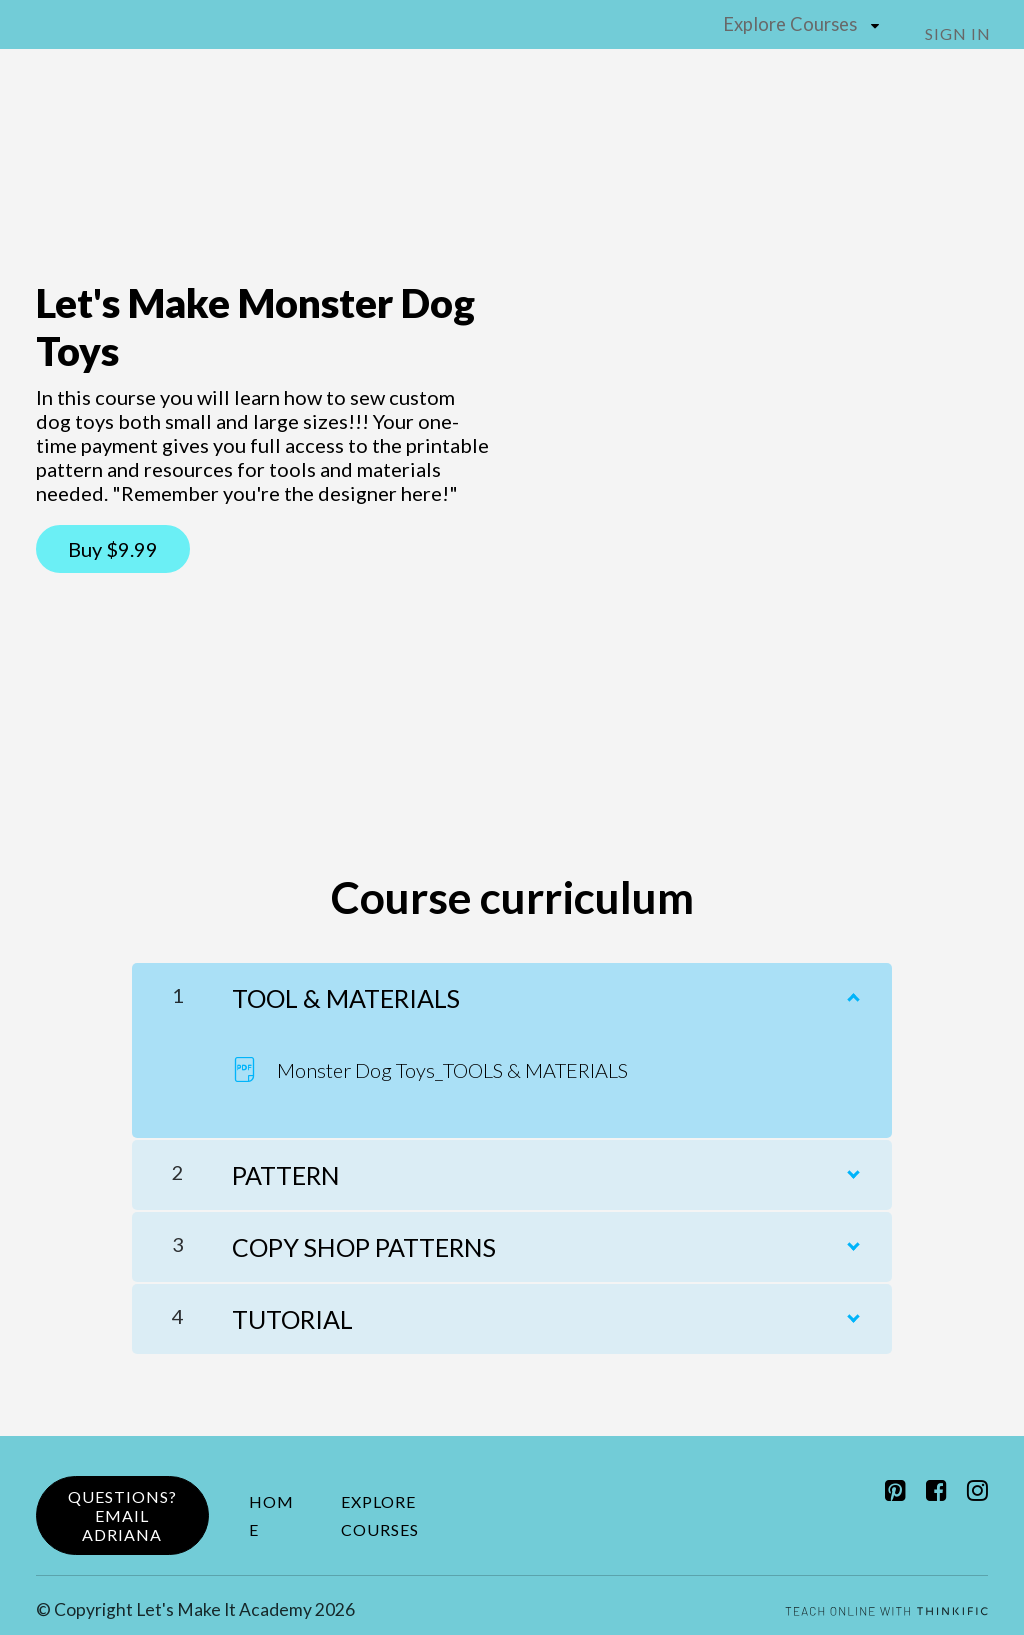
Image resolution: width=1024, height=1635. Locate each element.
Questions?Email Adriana (122, 1507)
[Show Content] (852, 984)
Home (271, 1507)
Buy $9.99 (113, 548)
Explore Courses (796, 23)
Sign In (965, 33)
